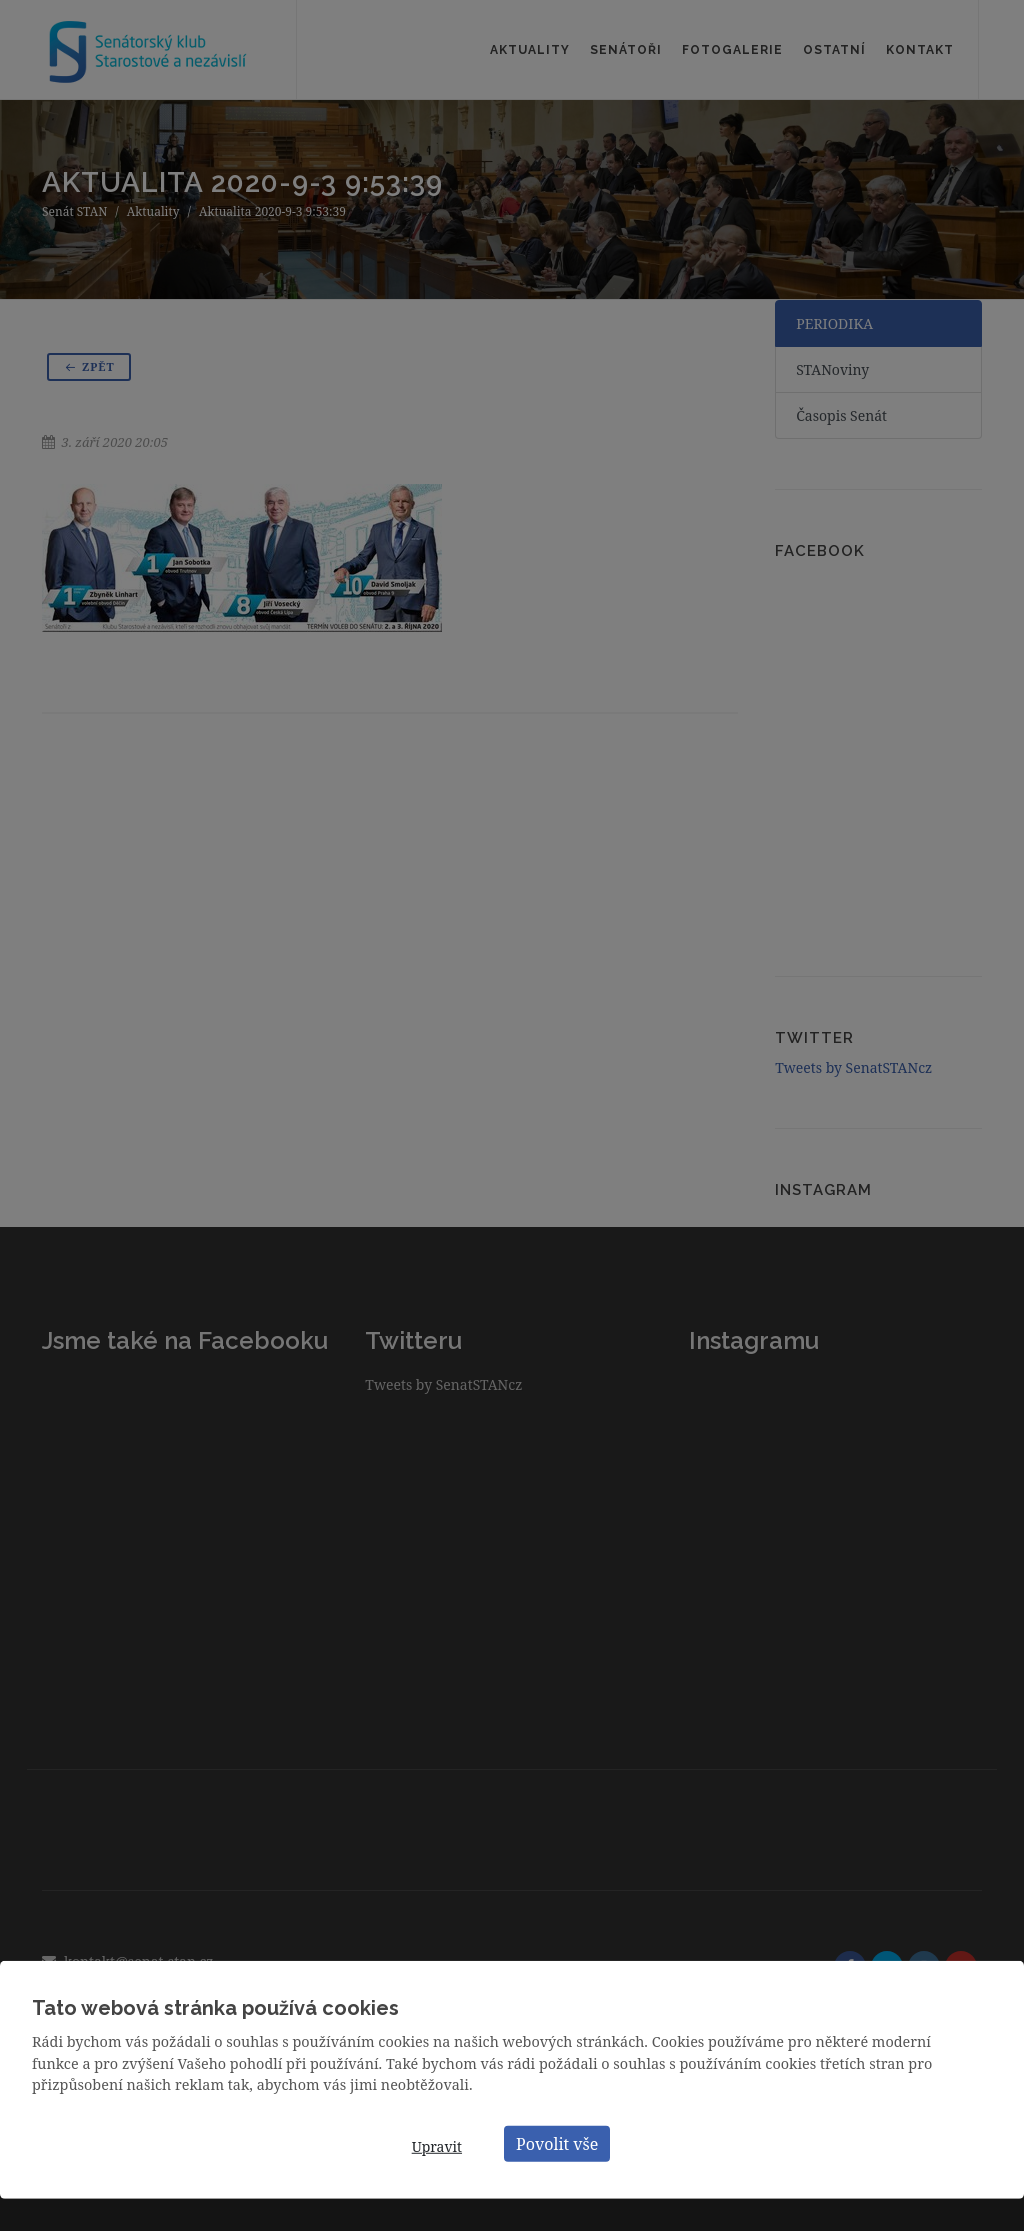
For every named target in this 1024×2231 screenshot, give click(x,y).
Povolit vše (557, 2143)
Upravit (437, 2146)
